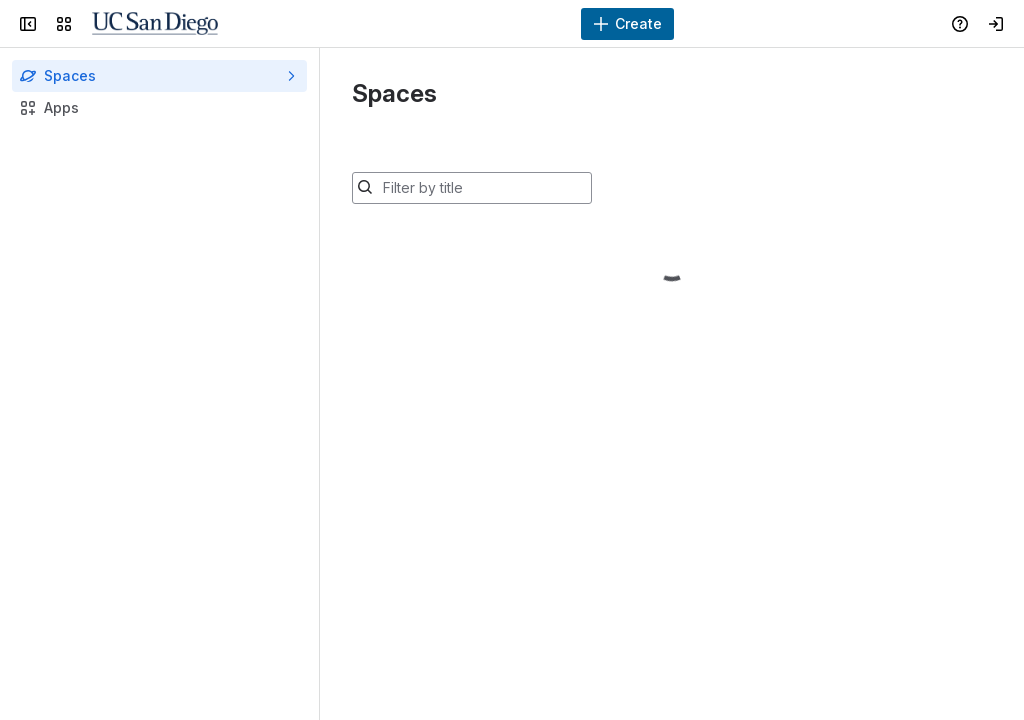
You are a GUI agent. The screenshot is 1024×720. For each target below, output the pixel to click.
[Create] (627, 24)
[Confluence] (155, 24)
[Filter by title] (484, 188)
